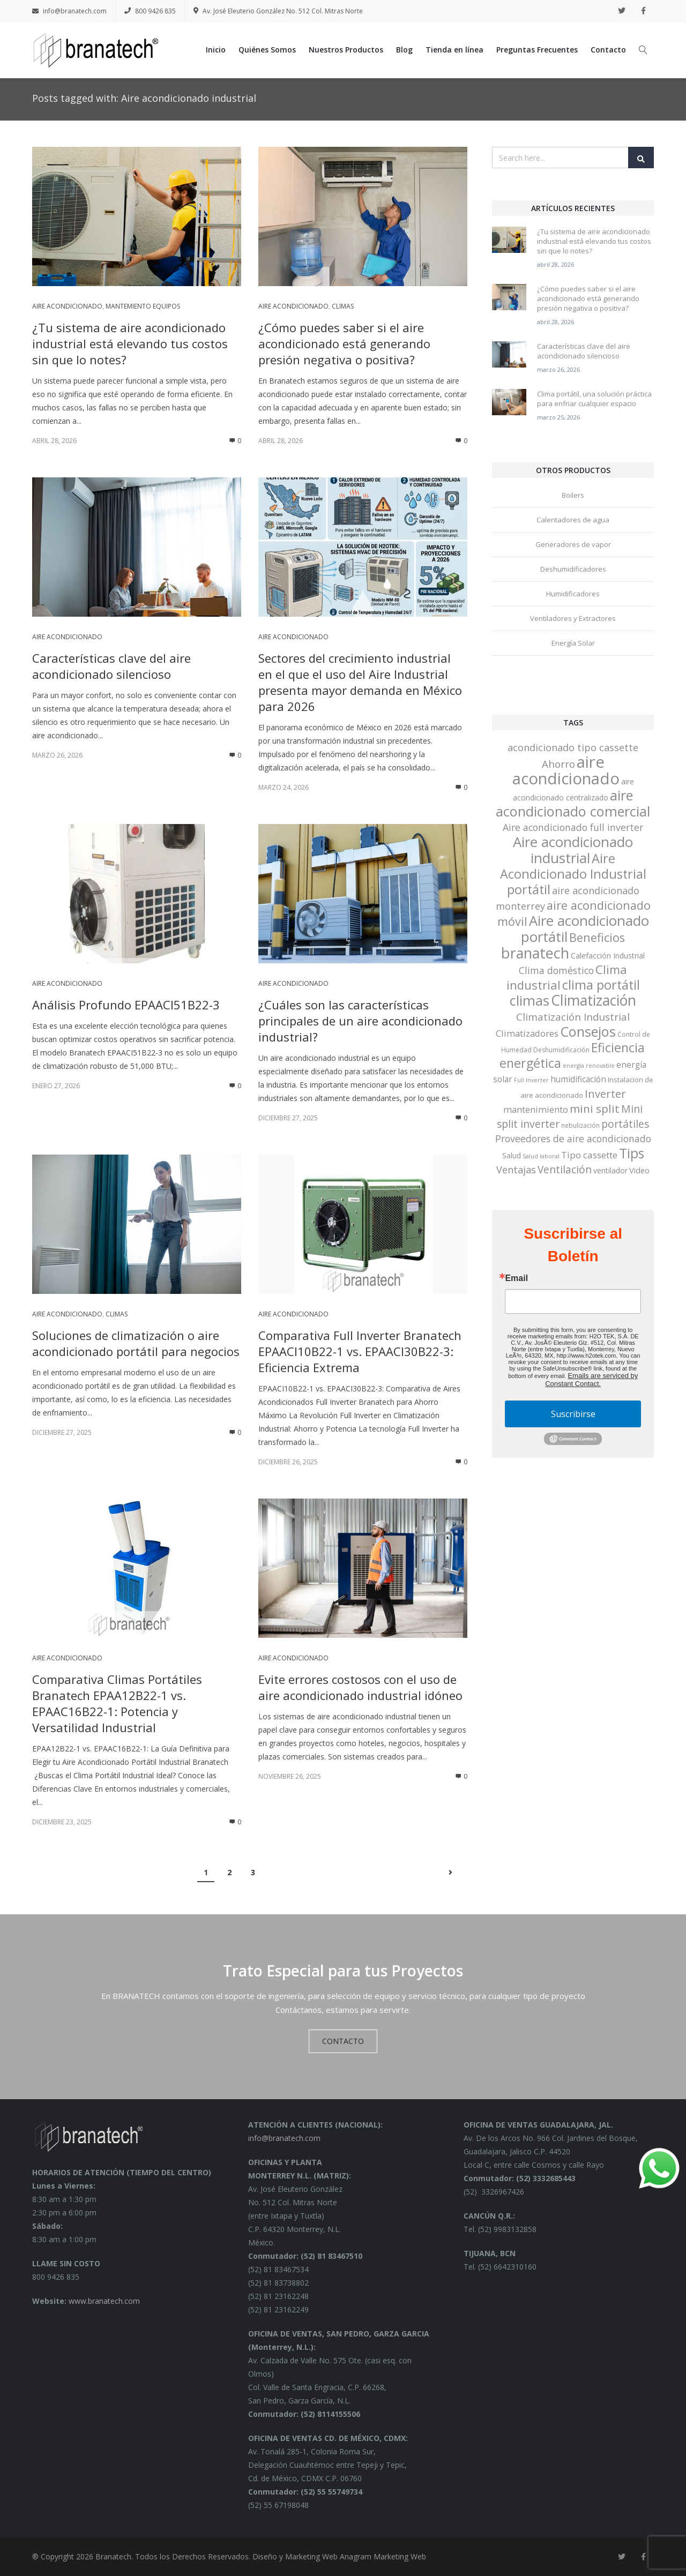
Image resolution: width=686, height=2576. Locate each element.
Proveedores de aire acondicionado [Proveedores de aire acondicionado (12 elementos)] (573, 1138)
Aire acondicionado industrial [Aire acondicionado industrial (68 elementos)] (573, 849)
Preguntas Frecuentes (537, 50)
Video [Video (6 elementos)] (639, 1170)
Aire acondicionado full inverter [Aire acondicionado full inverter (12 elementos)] (573, 827)
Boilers (573, 495)
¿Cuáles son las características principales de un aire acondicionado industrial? (360, 1021)
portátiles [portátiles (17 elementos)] (625, 1124)
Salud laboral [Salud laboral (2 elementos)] (541, 1156)
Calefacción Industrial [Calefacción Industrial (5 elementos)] (608, 955)
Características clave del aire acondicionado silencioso (111, 666)
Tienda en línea (454, 50)
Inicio (216, 50)
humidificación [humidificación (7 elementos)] (578, 1079)
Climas (343, 306)
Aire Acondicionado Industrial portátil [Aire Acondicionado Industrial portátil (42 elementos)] (573, 874)
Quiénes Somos (267, 50)
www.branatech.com (104, 2301)
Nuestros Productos (346, 50)
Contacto (608, 50)
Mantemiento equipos (143, 306)
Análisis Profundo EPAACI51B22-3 (126, 1005)
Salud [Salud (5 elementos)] (511, 1155)
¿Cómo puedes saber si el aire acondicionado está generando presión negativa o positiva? (344, 343)
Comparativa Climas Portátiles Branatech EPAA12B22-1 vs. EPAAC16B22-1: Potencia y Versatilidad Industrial (117, 1703)
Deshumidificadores (573, 569)
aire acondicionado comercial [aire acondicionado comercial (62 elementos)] (573, 803)
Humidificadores (573, 593)
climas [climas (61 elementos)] (529, 1000)
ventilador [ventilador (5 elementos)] (610, 1170)
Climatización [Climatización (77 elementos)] (593, 1000)
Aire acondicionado (67, 306)
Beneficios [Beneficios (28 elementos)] (597, 937)
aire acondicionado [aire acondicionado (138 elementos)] (566, 770)
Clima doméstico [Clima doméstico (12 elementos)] (556, 970)
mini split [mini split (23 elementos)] (595, 1108)
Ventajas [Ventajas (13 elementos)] (516, 1169)
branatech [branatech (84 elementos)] (535, 953)
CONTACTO (343, 2041)
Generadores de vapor (573, 544)
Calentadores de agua (572, 520)
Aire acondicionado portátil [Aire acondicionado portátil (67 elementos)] (585, 928)
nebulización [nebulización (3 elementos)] (580, 1125)
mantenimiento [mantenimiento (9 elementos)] (535, 1109)
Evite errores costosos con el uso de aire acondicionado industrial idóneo (360, 1687)
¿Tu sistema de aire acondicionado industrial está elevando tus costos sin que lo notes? (130, 343)
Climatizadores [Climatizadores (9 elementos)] (527, 1033)
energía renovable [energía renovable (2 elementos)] (589, 1065)
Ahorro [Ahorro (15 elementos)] (558, 763)
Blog (404, 50)
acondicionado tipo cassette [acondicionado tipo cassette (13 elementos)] (573, 747)
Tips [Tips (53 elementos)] (631, 1153)
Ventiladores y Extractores (573, 618)
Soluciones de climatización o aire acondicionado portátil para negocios (136, 1343)
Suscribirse (573, 1414)
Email (516, 1278)
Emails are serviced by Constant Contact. (591, 1380)
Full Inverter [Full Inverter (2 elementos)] (531, 1080)
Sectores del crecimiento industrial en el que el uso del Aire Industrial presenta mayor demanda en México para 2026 (360, 682)
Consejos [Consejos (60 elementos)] (588, 1031)
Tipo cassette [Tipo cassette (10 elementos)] (589, 1155)
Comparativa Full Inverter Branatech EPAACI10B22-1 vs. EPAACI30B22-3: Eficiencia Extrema (359, 1351)
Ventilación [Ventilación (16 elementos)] (565, 1170)
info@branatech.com (69, 11)
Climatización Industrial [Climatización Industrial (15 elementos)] (573, 1016)
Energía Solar (573, 643)
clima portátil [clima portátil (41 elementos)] (601, 984)
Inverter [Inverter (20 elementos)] (605, 1094)
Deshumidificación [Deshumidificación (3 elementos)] (561, 1049)
